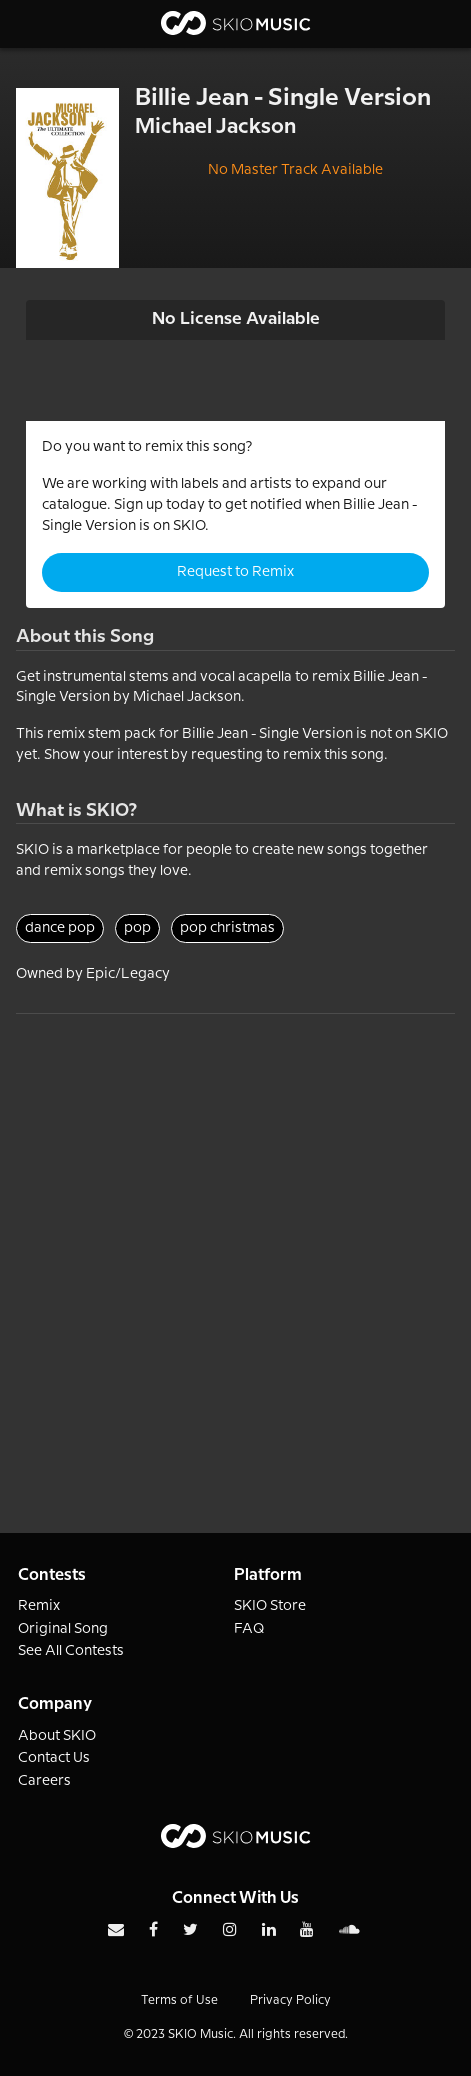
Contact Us (54, 1758)
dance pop (60, 928)
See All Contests (71, 1651)
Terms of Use (179, 2000)
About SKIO (57, 1736)
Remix (39, 1606)
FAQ (249, 1629)
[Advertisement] (235, 1249)
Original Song (63, 1629)
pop (137, 928)
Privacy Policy (290, 2000)
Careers (44, 1781)
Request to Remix (235, 572)
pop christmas (227, 928)
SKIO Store (270, 1606)
